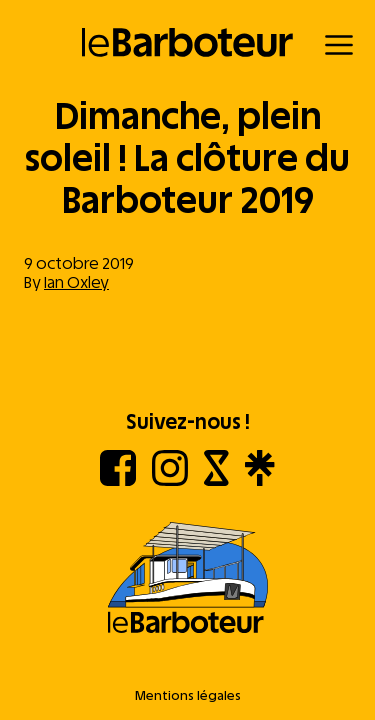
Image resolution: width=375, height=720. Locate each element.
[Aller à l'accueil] (187, 579)
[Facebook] (118, 480)
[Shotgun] (216, 480)
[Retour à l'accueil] (187, 42)
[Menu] (339, 45)
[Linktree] (259, 480)
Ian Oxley (76, 282)
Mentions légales (188, 695)
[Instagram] (170, 480)
